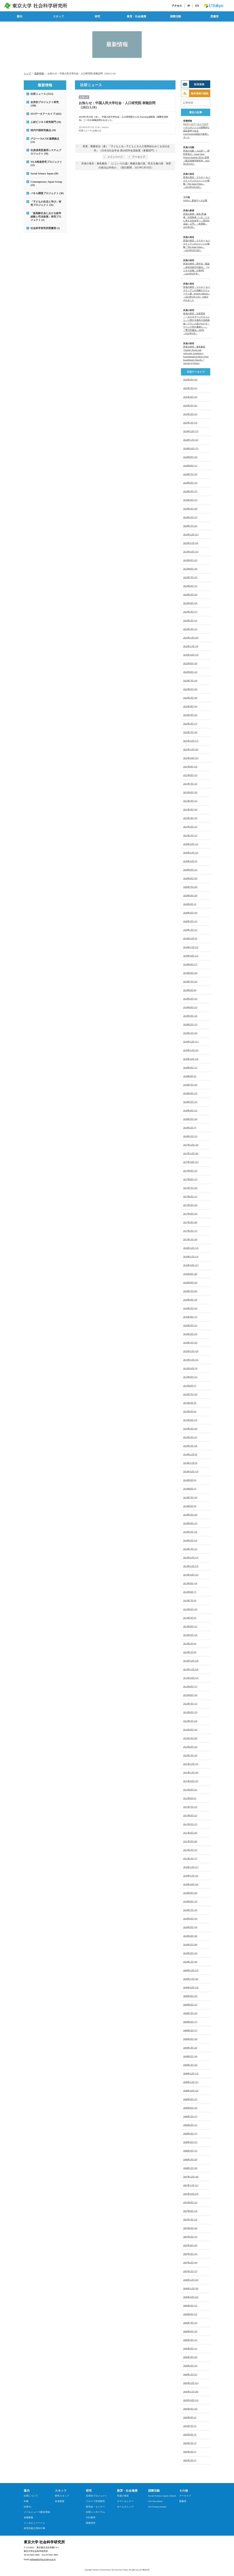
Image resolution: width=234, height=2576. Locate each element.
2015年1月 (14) (190, 1446)
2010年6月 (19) (190, 1918)
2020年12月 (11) (190, 844)
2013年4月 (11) (190, 1626)
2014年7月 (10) (190, 1497)
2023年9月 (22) (190, 560)
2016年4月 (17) (190, 1317)
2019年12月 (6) (190, 938)
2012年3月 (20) (190, 1738)
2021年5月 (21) (190, 801)
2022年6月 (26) (190, 689)
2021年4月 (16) (190, 809)
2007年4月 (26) (190, 2245)
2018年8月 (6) (189, 1076)
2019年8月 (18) (190, 973)
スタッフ (58, 16)
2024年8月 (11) (190, 465)
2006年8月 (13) (190, 2314)
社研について (31, 2495)
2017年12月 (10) (190, 1145)
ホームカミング (125, 2506)
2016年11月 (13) (190, 1256)
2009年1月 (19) (190, 2065)
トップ (27, 73)
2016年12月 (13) (190, 1248)
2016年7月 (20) (190, 1291)
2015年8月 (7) (189, 1386)
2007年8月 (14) (190, 2211)
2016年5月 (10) (190, 1308)
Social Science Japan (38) (44, 173)
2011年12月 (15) (190, 1764)
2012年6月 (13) (190, 1712)
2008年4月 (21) (190, 2142)
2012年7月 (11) (190, 1703)
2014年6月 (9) (189, 1506)
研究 (97, 16)
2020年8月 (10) (190, 878)
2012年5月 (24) (190, 1721)
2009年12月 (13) (190, 1970)
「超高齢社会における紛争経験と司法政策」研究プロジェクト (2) (46, 216)
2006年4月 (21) (190, 2348)
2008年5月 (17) (190, 2133)
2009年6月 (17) (190, 2022)
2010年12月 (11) (190, 1867)
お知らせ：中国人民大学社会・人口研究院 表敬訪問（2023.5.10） (117, 105)
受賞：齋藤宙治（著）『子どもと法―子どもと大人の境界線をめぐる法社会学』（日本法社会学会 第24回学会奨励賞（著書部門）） (126, 148)
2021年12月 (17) (190, 741)
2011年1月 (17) (190, 1858)
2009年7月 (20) (190, 2013)
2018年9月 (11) (190, 1067)
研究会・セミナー (95, 2506)
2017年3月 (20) (190, 1222)
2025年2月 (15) (190, 414)
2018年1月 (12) (190, 1136)
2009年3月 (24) (190, 2048)
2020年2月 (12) (190, 921)
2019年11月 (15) (190, 947)
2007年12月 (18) (190, 2176)
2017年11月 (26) (190, 1153)
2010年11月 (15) (190, 1876)
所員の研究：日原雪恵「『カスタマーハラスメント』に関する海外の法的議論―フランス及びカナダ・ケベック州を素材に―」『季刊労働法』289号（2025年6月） (196, 323)
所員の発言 (123, 2495)
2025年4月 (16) (190, 397)
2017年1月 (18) (190, 1239)
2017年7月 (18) (190, 1188)
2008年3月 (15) (190, 2151)
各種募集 (28, 2517)
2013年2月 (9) (189, 1643)
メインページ (115, 156)
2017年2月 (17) (190, 1231)
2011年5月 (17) (190, 1824)
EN (197, 5)
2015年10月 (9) (190, 1368)
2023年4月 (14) (190, 603)
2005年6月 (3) (189, 2434)
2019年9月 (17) (190, 964)
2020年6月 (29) (190, 895)
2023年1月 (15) (190, 629)
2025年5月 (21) (190, 388)
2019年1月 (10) (190, 1033)
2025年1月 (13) (190, 423)
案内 (19, 16)
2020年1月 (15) (190, 930)
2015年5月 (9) (189, 1411)
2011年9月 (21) (190, 1789)
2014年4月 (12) (190, 1523)
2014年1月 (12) (190, 1549)
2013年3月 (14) (190, 1635)
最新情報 (39, 73)
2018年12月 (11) (190, 1041)
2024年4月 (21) (190, 500)
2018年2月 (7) (189, 1127)
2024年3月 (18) (190, 509)
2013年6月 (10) (190, 1609)
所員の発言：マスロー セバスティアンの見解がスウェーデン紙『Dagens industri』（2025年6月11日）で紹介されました (196, 294)
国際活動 (175, 16)
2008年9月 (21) (190, 2099)
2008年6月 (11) (190, 2125)
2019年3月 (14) (190, 1016)
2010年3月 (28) (190, 1944)
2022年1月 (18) (190, 732)
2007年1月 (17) (190, 2271)
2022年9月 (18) (190, 663)
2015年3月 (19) (190, 1428)
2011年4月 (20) (190, 1833)
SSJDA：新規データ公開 (195, 200)
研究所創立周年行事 (34, 2528)
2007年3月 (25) (190, 2254)
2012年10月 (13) (190, 1678)
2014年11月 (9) (190, 1463)
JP (188, 5)
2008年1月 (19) (190, 2168)
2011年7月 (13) (190, 1807)
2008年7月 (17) (190, 2116)
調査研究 (90, 2523)
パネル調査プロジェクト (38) (47, 193)
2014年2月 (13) (190, 1540)
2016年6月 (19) (190, 1300)
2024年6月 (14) (190, 483)
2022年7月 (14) (190, 680)
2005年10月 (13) (190, 2400)
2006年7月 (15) (190, 2323)
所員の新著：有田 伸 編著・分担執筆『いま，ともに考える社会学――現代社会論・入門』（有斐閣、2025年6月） (196, 220)
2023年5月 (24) (190, 594)
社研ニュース (85, 130)
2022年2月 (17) (190, 723)
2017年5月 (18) (190, 1205)
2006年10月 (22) (190, 2297)
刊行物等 (90, 2517)
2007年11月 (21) (190, 2185)
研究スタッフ (62, 2495)
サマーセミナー (125, 2501)
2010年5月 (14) (190, 1927)
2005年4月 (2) (189, 2452)
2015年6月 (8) (189, 1403)
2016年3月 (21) (190, 1325)
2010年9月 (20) (190, 1893)
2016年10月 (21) (190, 1265)
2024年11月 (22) (190, 440)
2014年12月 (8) (190, 1454)
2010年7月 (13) (190, 1910)
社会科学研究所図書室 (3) (45, 228)
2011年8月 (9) (189, 1798)
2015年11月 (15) (190, 1360)
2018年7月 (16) (190, 1085)
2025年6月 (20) (190, 379)
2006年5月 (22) (190, 2340)
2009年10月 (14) (190, 1987)
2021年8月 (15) (190, 775)
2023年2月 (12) (190, 620)
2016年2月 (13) (190, 1334)
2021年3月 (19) (190, 818)
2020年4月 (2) (189, 904)
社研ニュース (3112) (42, 93)
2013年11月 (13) (190, 1566)
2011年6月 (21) (190, 1815)
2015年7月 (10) (190, 1394)
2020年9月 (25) (190, 870)
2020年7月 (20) (190, 887)
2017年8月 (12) (190, 1179)
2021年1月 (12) (190, 835)
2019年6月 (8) (189, 990)
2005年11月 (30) (190, 2391)
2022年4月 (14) (190, 706)
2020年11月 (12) (190, 852)
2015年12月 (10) (190, 1351)
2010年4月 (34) (190, 1936)
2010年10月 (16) (190, 1884)
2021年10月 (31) (190, 758)
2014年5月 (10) (190, 1514)
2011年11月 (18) (190, 1772)
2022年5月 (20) (190, 698)
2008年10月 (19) (190, 2090)
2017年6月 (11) (190, 1196)
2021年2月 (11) (190, 826)
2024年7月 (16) (190, 474)
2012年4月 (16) (190, 1729)
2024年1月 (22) (190, 526)
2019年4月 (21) (190, 1007)
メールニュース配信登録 (37, 2512)
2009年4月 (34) (190, 2039)
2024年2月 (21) (190, 517)
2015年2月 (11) (190, 1437)
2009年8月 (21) (190, 2004)
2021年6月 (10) (190, 792)
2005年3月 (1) (189, 2460)
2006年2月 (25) (190, 2366)
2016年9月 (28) (190, 1274)
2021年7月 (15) (190, 784)
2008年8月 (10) (190, 2108)
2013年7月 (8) (189, 1600)
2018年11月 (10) (190, 1050)
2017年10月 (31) (190, 1162)
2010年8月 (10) (190, 1901)
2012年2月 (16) (190, 1747)
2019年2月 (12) (190, 1024)
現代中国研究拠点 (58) (43, 130)
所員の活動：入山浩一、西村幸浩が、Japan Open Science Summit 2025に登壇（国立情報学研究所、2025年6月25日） (196, 157)
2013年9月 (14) (190, 1583)
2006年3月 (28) (190, 2357)
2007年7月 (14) (190, 2219)
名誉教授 (59, 2501)
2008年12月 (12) (190, 2073)
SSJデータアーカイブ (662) (46, 113)
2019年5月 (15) (190, 999)
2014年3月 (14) (190, 1532)
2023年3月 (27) (190, 612)
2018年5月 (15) (190, 1102)
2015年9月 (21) (190, 1377)
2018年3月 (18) (190, 1119)
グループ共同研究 (95, 2501)
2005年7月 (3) (189, 2426)
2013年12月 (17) (190, 1557)
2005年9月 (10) (190, 2409)
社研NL (28, 2506)
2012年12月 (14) (190, 1661)
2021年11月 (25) (190, 749)
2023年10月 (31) (190, 551)
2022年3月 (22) (190, 715)
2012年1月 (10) (190, 1755)
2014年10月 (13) (190, 1471)
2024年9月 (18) (190, 457)
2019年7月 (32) (190, 981)
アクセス (177, 5)
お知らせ (97, 130)
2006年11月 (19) (190, 2288)
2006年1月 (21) (190, 2374)
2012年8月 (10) (190, 1695)
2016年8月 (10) (190, 1282)
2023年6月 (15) (190, 586)
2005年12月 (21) (190, 2383)
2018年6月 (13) (190, 1093)
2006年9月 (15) (190, 2305)
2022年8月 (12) (190, 672)
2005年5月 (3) (189, 2443)
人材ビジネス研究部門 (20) (46, 122)
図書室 (214, 16)
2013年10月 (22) (190, 1575)
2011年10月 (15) (190, 1781)
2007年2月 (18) (190, 2262)
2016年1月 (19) (190, 1342)
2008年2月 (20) (190, 2159)
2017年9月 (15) (190, 1171)
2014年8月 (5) (189, 1489)
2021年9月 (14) (190, 766)
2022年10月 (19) (190, 655)
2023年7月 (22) (190, 577)
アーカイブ (138, 156)
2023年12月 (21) (190, 534)
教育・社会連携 (136, 16)
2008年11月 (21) (190, 2082)
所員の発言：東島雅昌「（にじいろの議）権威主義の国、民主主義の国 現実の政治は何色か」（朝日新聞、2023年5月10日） (126, 165)
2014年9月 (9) (189, 1480)
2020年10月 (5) (190, 861)
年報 (26, 2501)
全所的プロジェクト (96, 2495)
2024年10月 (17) (190, 448)
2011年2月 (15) (190, 1850)
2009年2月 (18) (190, 2056)
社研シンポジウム (95, 2512)
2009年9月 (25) (190, 1996)
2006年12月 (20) (190, 2280)
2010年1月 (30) (190, 1962)
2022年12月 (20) (190, 637)
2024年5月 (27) (190, 491)
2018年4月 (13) (190, 1110)
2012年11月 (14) (190, 1669)
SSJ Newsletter (155, 2501)
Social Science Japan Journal (162, 2495)
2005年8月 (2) (189, 2417)
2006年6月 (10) (190, 2331)
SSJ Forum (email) (157, 2506)
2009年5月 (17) (190, 2030)
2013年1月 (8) (189, 1652)
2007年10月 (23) (190, 2194)
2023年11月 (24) (190, 543)
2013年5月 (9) (189, 1618)
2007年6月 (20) (190, 2228)
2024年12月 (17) (190, 431)
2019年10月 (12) (190, 956)
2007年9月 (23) (190, 2202)
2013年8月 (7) (189, 1592)
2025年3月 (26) (190, 405)
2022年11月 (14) (190, 646)
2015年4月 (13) (190, 1420)
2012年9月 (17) (190, 1686)
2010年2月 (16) (190, 1953)
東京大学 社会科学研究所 (44, 2542)
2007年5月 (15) (190, 2237)
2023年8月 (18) (190, 569)
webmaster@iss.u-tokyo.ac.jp (43, 2559)
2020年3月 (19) (190, 913)
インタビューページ (34, 2523)
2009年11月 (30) (190, 1979)
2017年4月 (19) (190, 1213)
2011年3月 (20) (190, 1841)
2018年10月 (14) (190, 1059)
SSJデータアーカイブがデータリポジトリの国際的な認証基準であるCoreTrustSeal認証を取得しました (196, 131)
